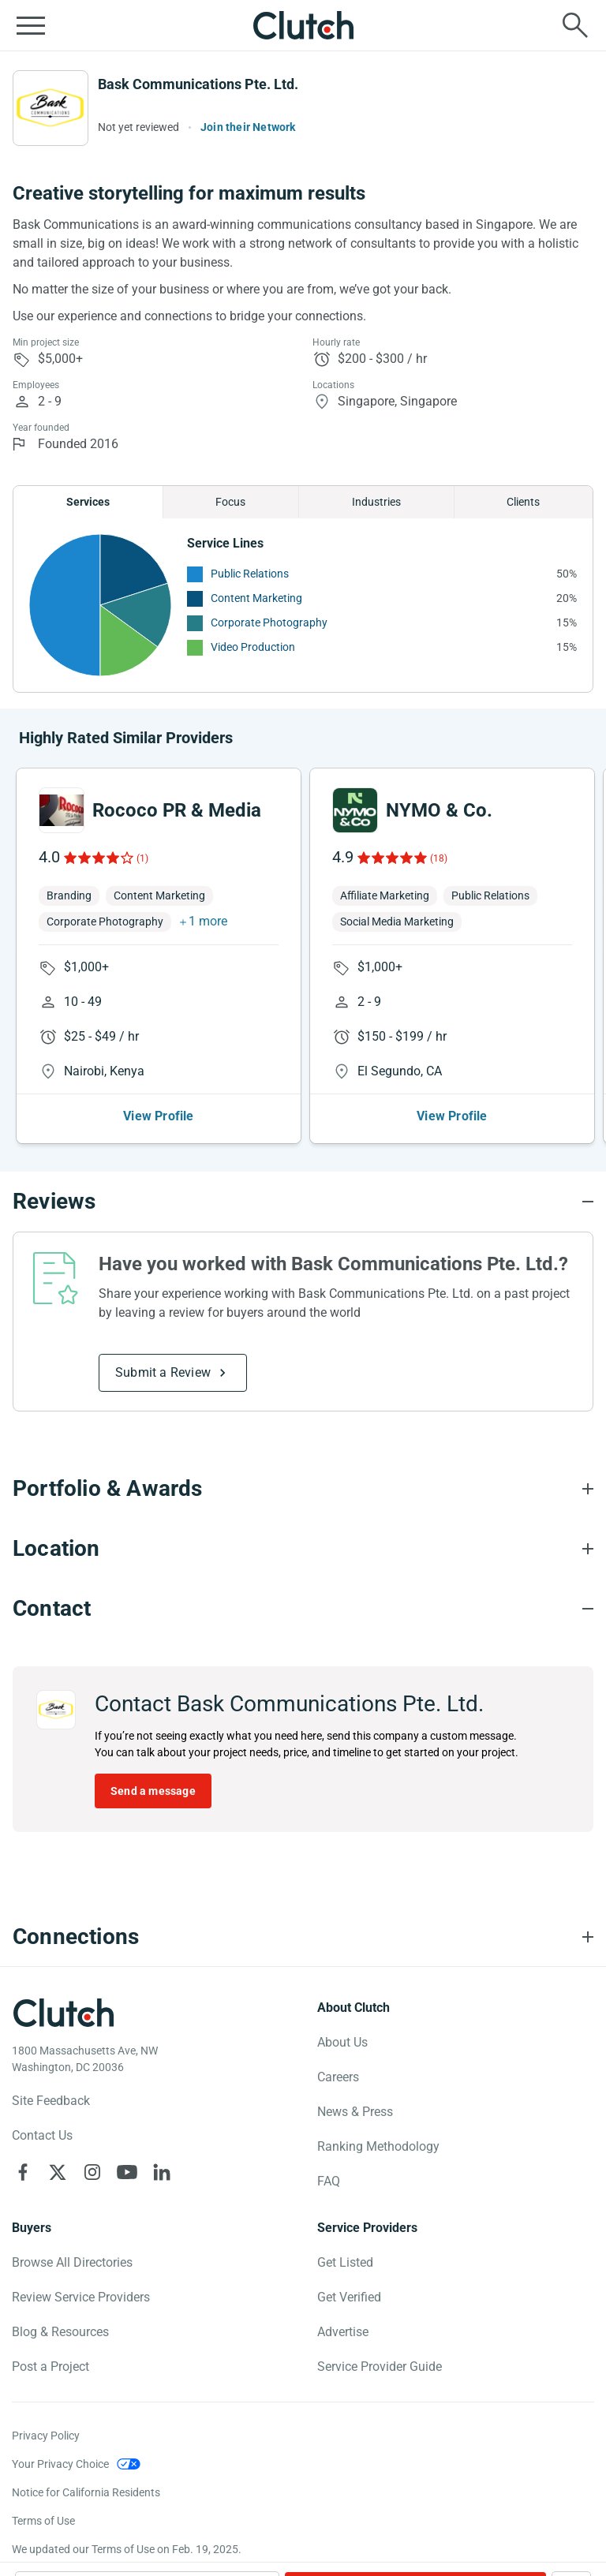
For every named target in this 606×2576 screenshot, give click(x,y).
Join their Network (248, 127)
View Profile (158, 1116)
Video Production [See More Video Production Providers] (253, 647)
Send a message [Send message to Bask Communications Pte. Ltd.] (153, 1791)
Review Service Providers (81, 2297)
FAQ (328, 2181)
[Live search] (575, 25)
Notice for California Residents (86, 2492)
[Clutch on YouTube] (127, 2172)
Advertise (342, 2331)
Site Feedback (51, 2100)
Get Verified (349, 2297)
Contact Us (42, 2135)
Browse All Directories (72, 2262)
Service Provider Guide (379, 2366)
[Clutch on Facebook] (23, 2172)
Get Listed (345, 2262)
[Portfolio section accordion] (303, 1489)
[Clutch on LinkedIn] (162, 2172)
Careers (338, 2076)
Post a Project (50, 2366)
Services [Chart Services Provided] (88, 501)
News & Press (355, 2111)
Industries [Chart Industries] (376, 501)
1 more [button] (208, 921)
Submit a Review (163, 1372)
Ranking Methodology (378, 2146)
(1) (142, 858)
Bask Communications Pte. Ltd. (198, 84)
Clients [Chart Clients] (523, 501)
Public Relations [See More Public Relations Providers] (250, 573)
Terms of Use (43, 2520)
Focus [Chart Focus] (230, 501)
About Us (342, 2042)
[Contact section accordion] (303, 1609)
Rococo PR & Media (176, 810)
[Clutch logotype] (63, 2012)
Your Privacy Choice (60, 2464)
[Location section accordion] (303, 1549)
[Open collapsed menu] (31, 25)
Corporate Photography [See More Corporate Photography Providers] (269, 622)
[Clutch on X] (58, 2172)
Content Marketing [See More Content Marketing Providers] (256, 598)
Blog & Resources (60, 2331)
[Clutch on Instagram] (92, 2172)
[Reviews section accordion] (303, 1202)
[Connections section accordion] (303, 1937)
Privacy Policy (46, 2435)
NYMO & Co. (439, 810)
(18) (438, 858)
